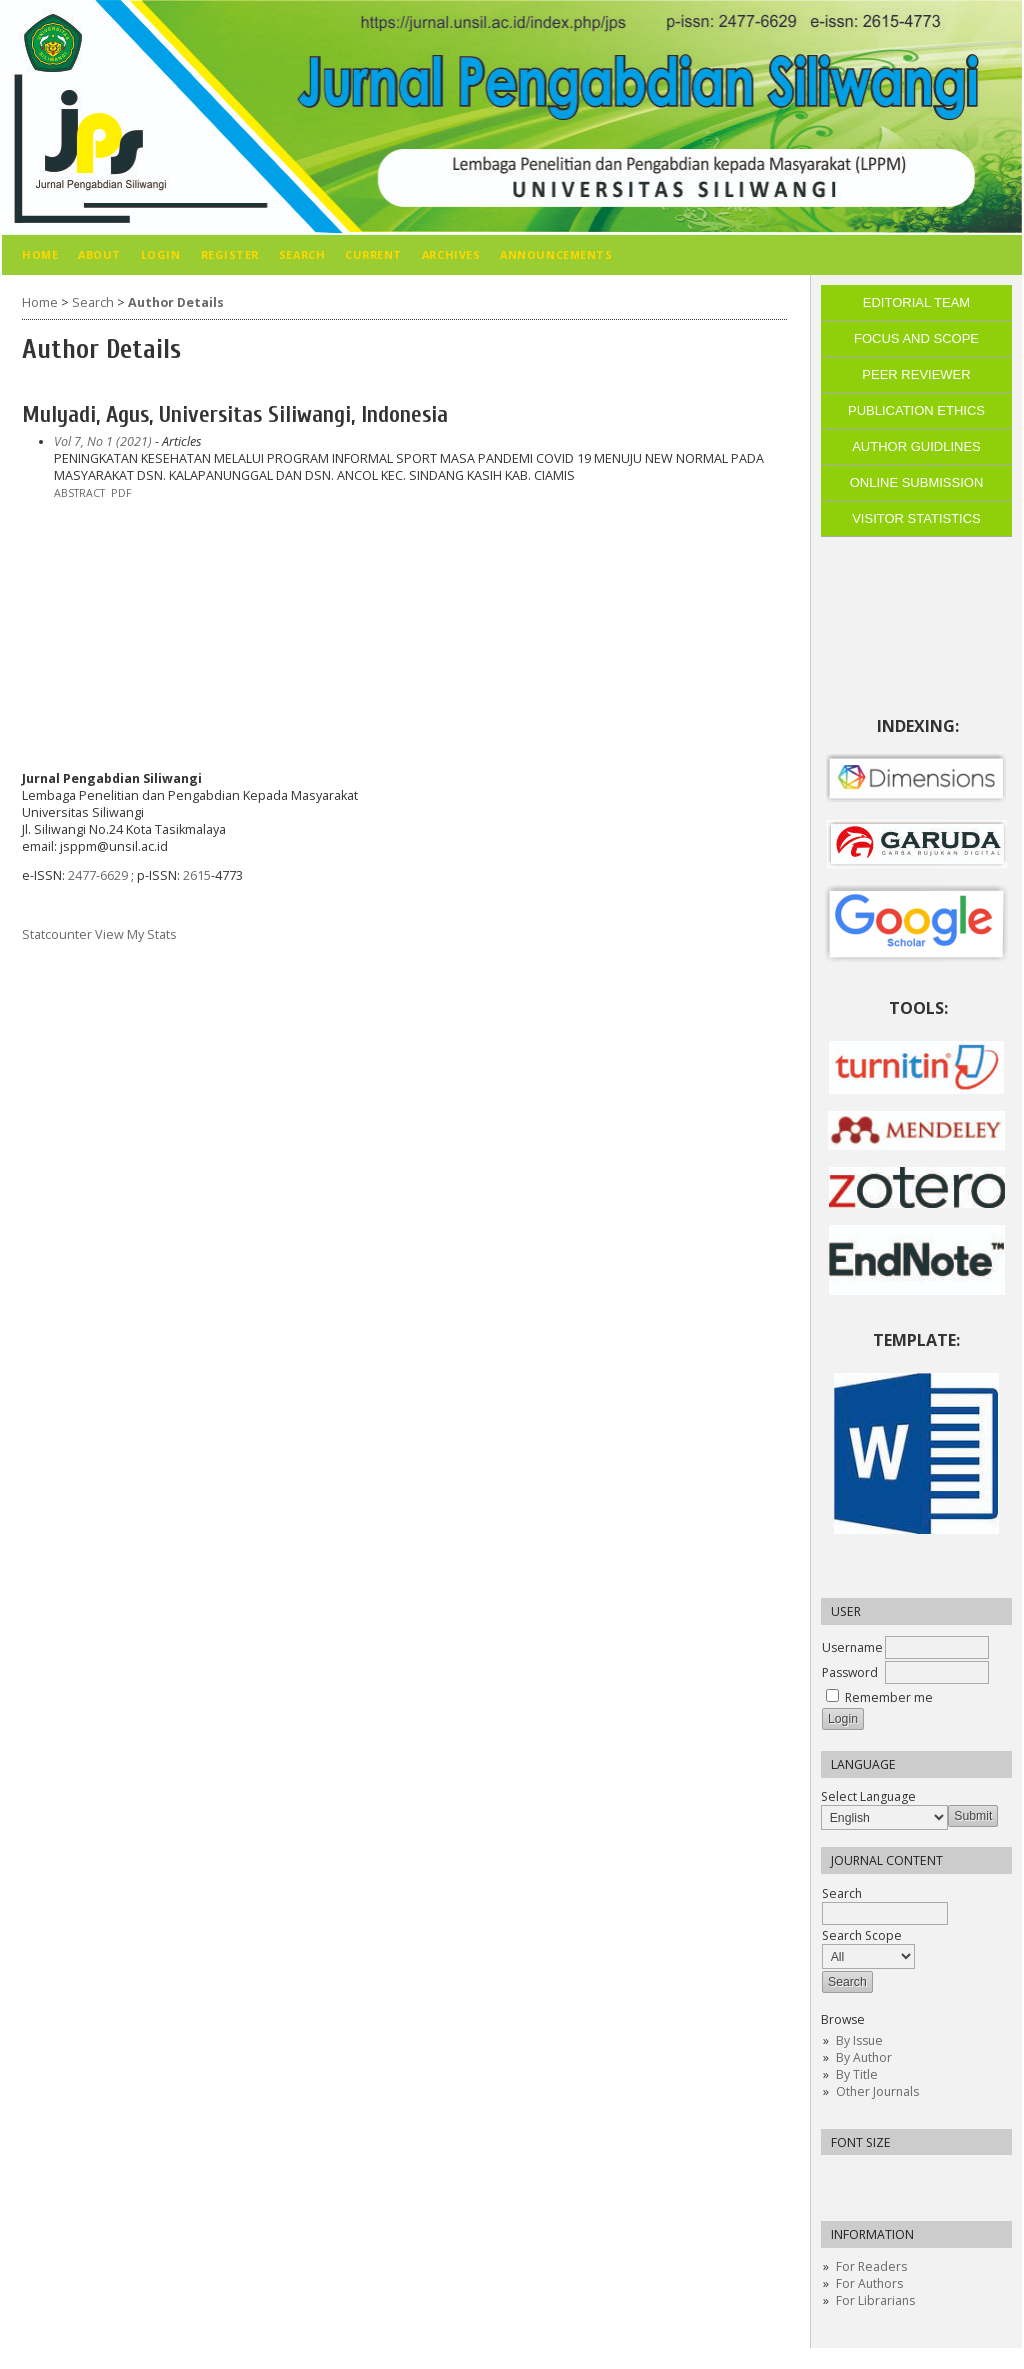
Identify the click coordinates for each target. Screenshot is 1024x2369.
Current (373, 254)
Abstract (79, 493)
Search (885, 1903)
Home (40, 254)
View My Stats (136, 934)
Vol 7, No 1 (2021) (103, 441)
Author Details (176, 302)
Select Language (868, 1796)
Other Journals (877, 2091)
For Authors (869, 2283)
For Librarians (875, 2300)
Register (230, 254)
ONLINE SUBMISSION (917, 482)
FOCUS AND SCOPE (916, 338)
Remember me (889, 1697)
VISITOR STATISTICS (916, 518)
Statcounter (57, 934)
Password (850, 1672)
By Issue (859, 2040)
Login (161, 254)
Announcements (556, 254)
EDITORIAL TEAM (916, 302)
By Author (864, 2057)
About (99, 254)
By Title (857, 2074)
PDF (121, 493)
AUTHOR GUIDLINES (916, 446)
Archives (451, 254)
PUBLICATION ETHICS (916, 410)
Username (852, 1647)
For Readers (871, 2266)
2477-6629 (99, 875)
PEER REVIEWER (916, 374)
